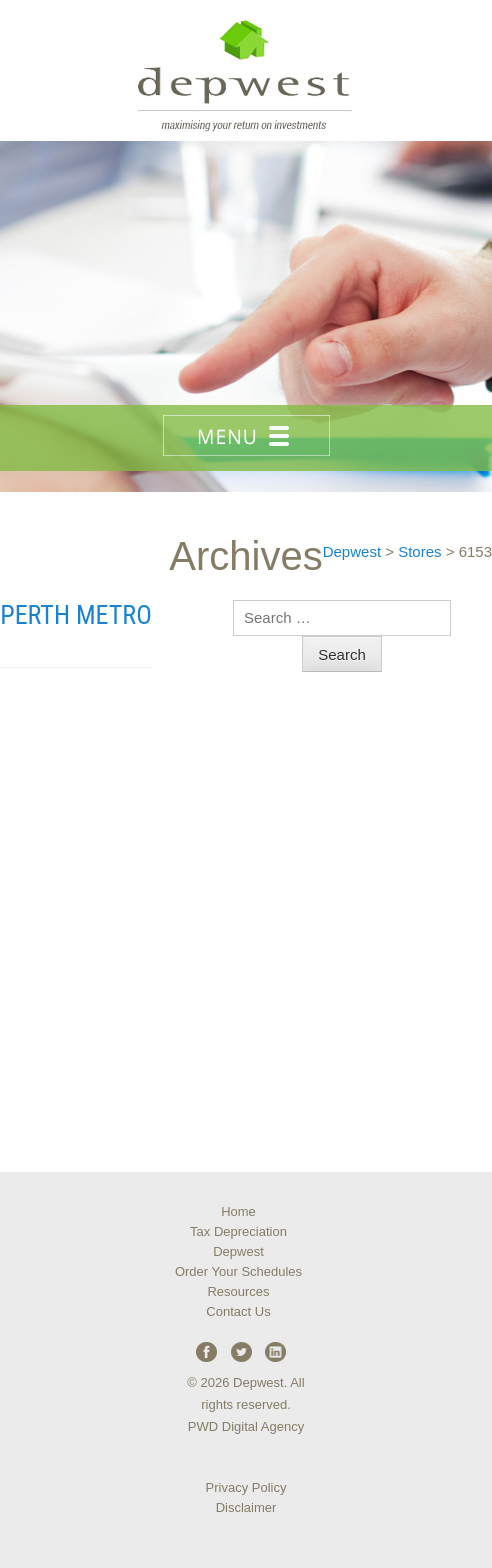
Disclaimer (246, 1507)
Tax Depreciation (238, 1231)
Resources (238, 1291)
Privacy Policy (246, 1487)
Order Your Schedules (238, 1271)
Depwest (238, 1251)
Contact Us (238, 1311)
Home (238, 1211)
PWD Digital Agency (246, 1426)
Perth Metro (76, 615)
